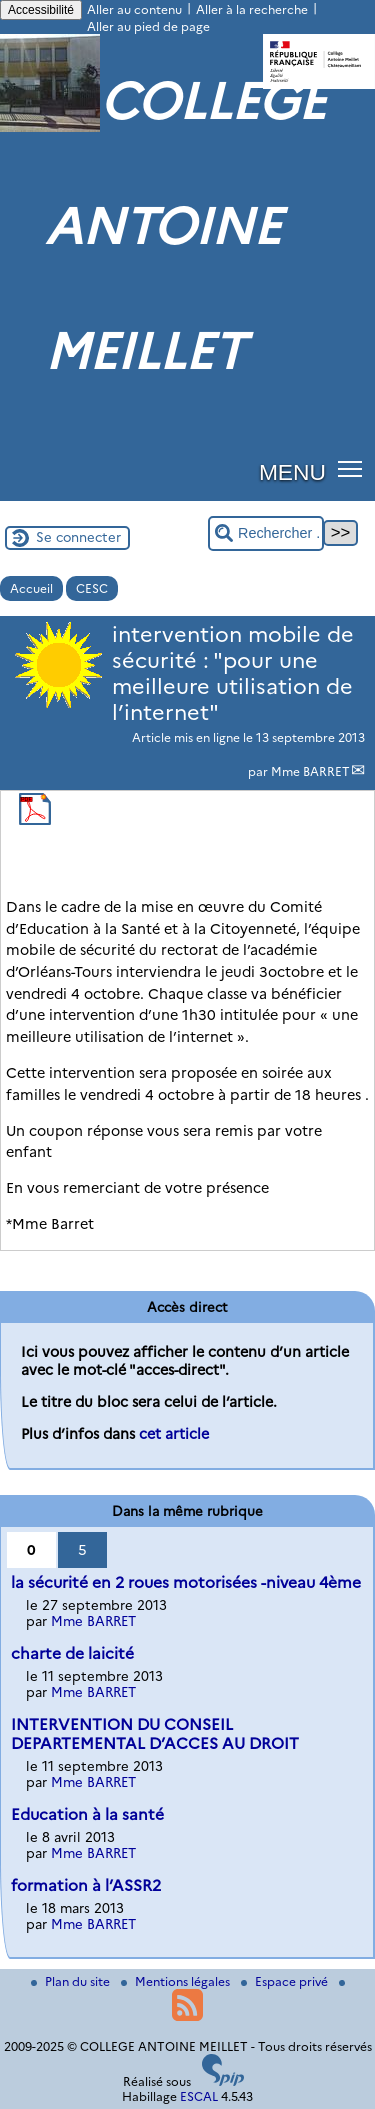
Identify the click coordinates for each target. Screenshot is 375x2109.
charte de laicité (72, 1653)
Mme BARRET (310, 771)
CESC (92, 588)
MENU (292, 472)
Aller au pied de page (148, 26)
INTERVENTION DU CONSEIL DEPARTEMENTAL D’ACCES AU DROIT (155, 1734)
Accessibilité (41, 10)
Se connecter (78, 537)
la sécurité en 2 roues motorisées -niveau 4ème (186, 1582)
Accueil (31, 588)
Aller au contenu (134, 9)
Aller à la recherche (252, 9)
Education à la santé (87, 1814)
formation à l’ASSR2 (86, 1885)
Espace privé (286, 1981)
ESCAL (199, 2096)
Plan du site (72, 1981)
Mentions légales (177, 1981)
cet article (174, 1434)
